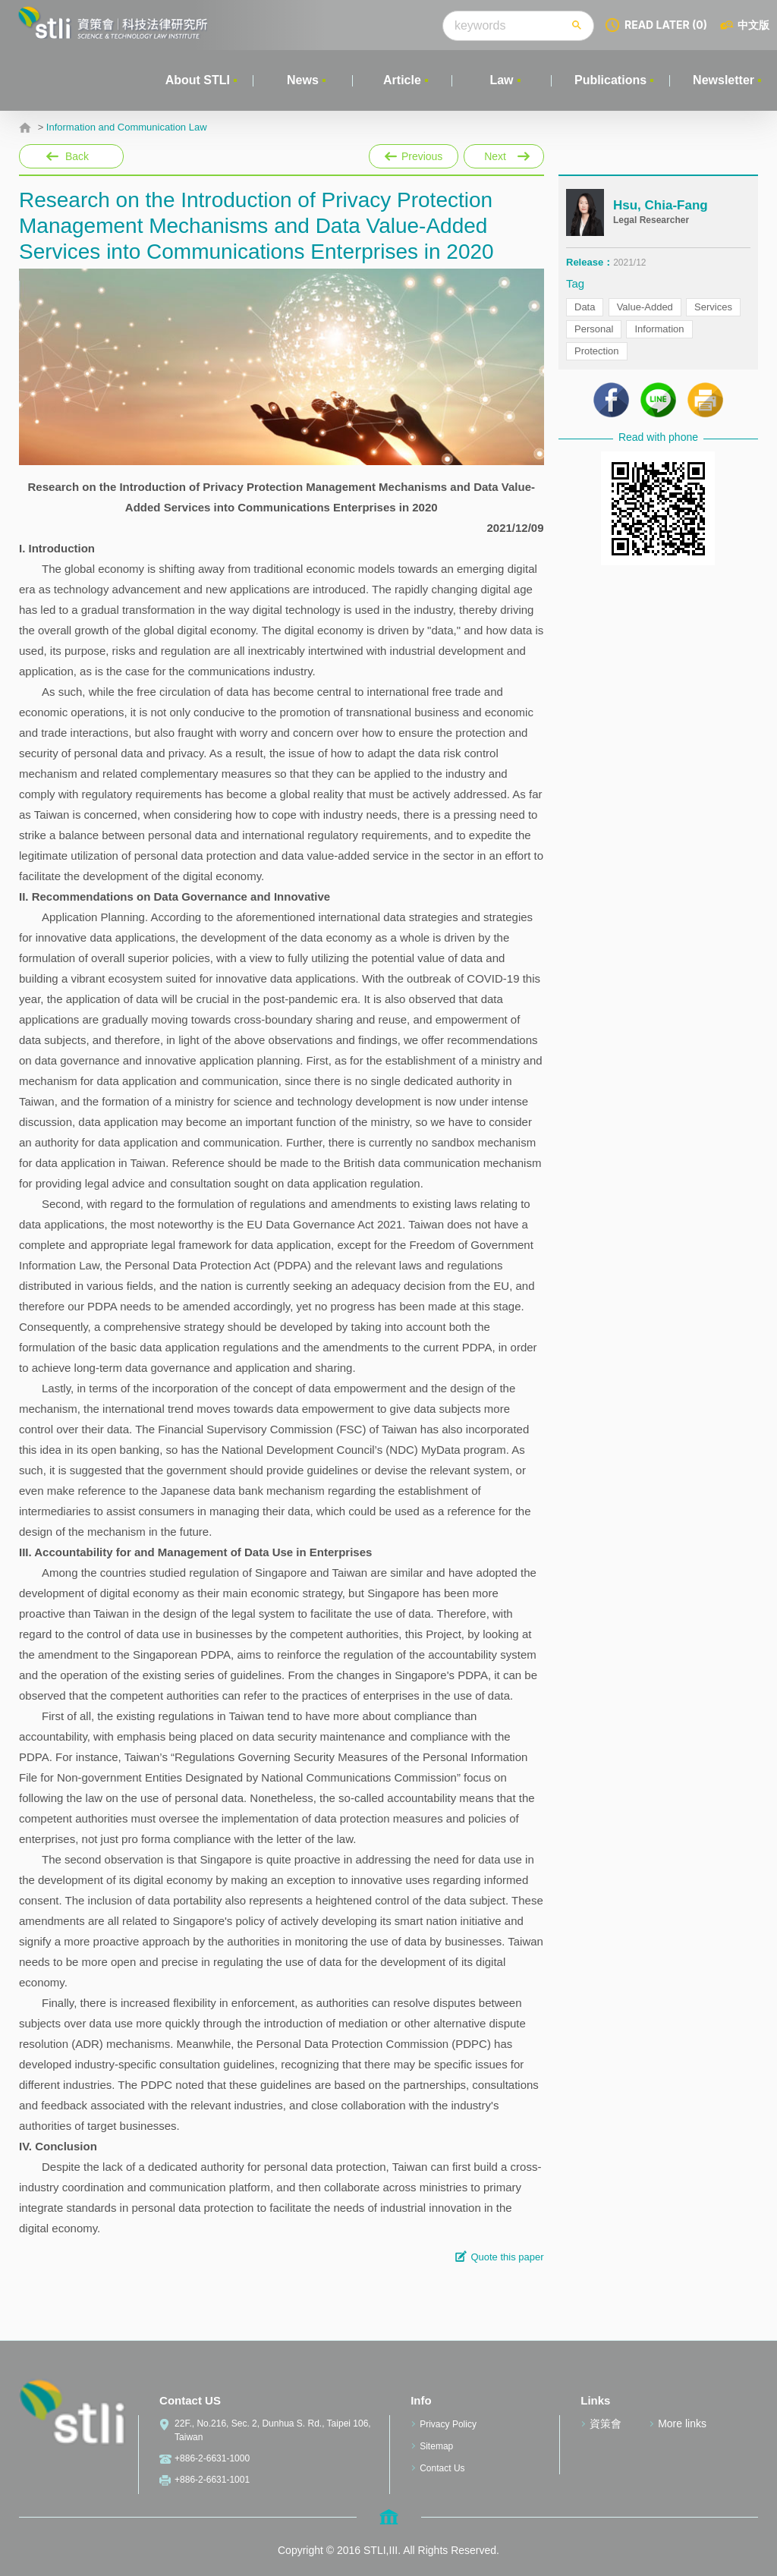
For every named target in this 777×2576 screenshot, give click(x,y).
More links (682, 2423)
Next (503, 153)
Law (501, 80)
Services (713, 307)
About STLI (197, 80)
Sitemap (436, 2446)
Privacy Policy (448, 2424)
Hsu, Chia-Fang (660, 205)
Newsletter (723, 80)
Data (584, 307)
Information (659, 329)
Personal (593, 329)
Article (402, 80)
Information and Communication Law (126, 127)
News (303, 80)
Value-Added (645, 307)
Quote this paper (506, 2257)
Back (77, 156)
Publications (610, 80)
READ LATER (665, 24)
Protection (596, 351)
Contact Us (442, 2468)
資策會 (605, 2423)
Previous (413, 156)
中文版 (753, 24)
